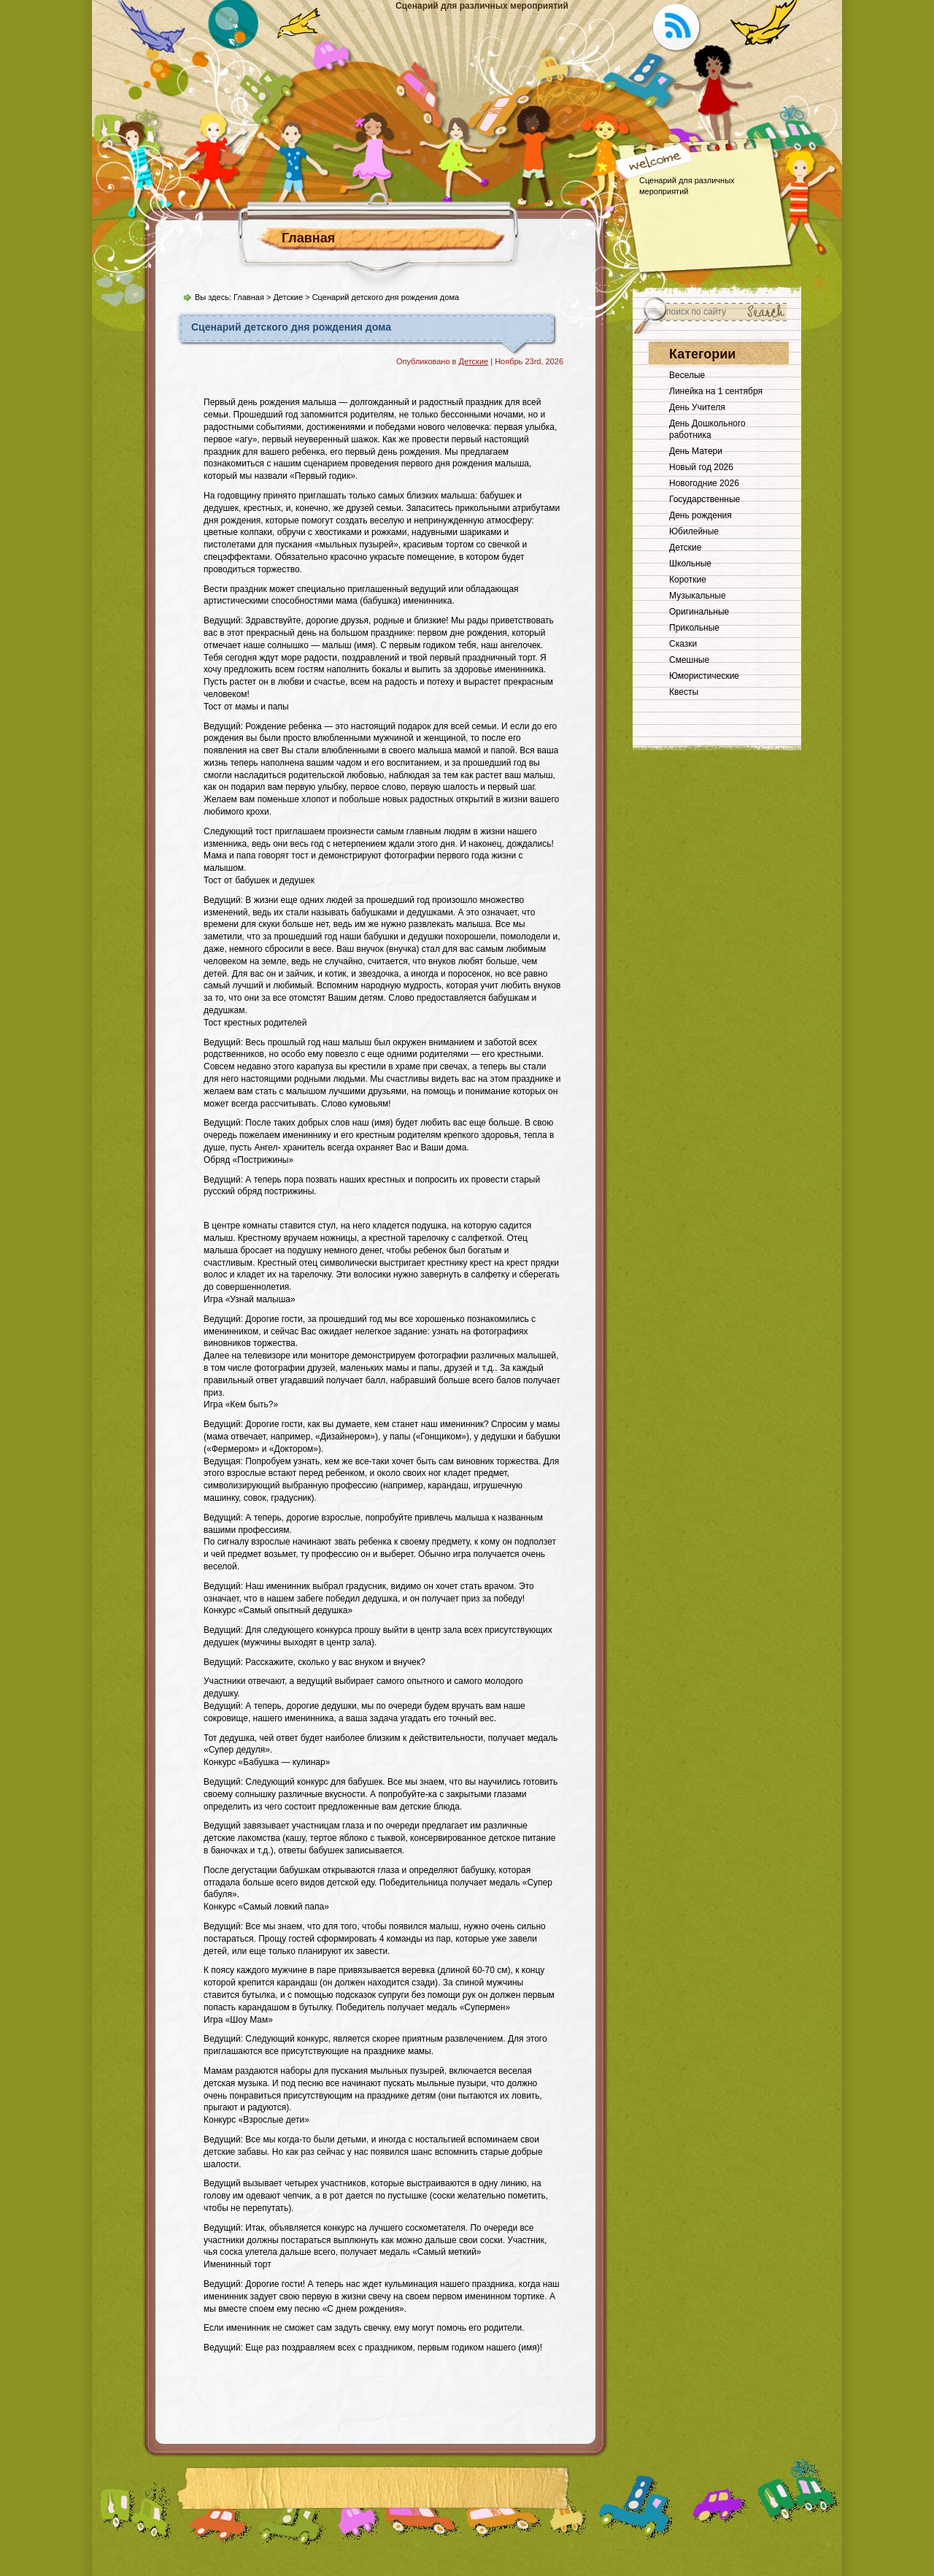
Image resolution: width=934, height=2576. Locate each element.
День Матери (695, 451)
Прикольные (694, 628)
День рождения (700, 515)
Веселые (687, 375)
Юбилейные (694, 531)
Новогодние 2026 (704, 483)
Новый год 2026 (701, 467)
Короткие (687, 579)
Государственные (704, 499)
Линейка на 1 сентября (716, 391)
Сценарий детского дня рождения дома (291, 327)
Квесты (683, 692)
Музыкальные (697, 596)
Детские (288, 297)
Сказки (683, 644)
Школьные (690, 563)
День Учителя (697, 407)
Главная (308, 238)
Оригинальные (699, 612)
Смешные (689, 660)
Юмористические (704, 676)
